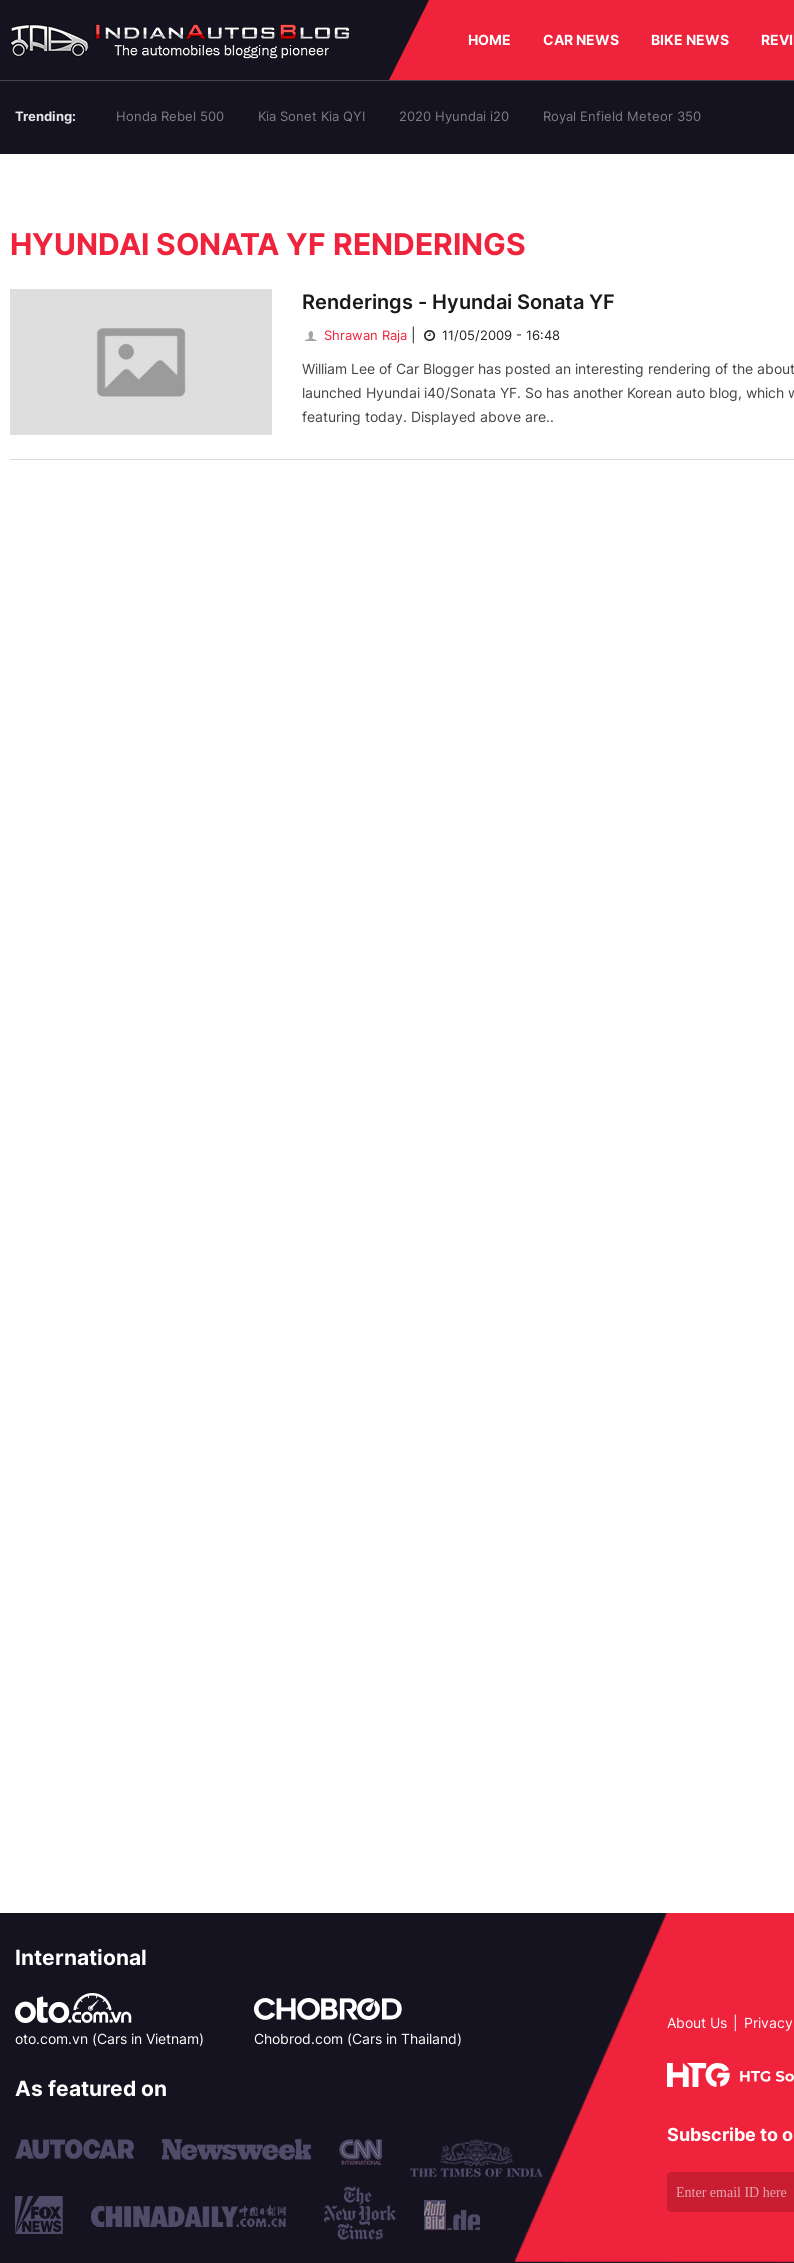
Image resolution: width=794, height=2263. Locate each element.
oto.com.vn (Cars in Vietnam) (109, 2038)
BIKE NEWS (690, 39)
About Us (697, 2022)
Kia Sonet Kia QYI (311, 116)
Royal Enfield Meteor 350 (622, 116)
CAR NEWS (581, 39)
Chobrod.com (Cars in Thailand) (358, 2038)
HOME (489, 39)
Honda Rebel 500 (170, 116)
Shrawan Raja (354, 335)
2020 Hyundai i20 (454, 116)
